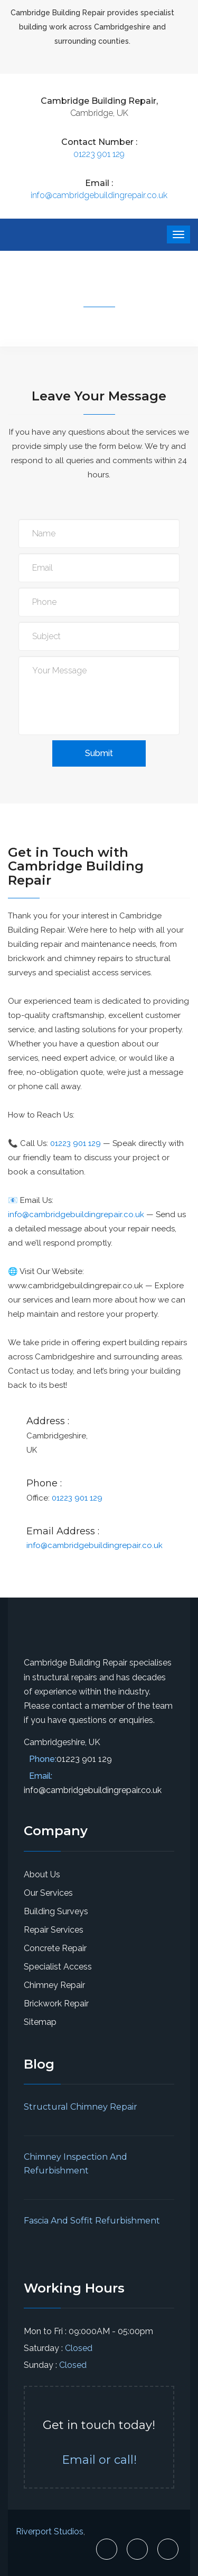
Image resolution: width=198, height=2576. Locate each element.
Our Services (48, 1893)
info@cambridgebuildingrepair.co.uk (99, 195)
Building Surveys (56, 1911)
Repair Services (53, 1930)
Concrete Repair (55, 1948)
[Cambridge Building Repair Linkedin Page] (167, 2549)
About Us (42, 1874)
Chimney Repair (54, 1985)
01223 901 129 (99, 154)
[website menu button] (178, 234)
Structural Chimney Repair (80, 2107)
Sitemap (40, 2022)
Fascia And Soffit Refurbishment (92, 2221)
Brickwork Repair (56, 2004)
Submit (99, 753)
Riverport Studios (49, 2531)
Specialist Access (58, 1967)
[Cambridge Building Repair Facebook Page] (106, 2549)
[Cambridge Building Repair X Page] (137, 2549)
